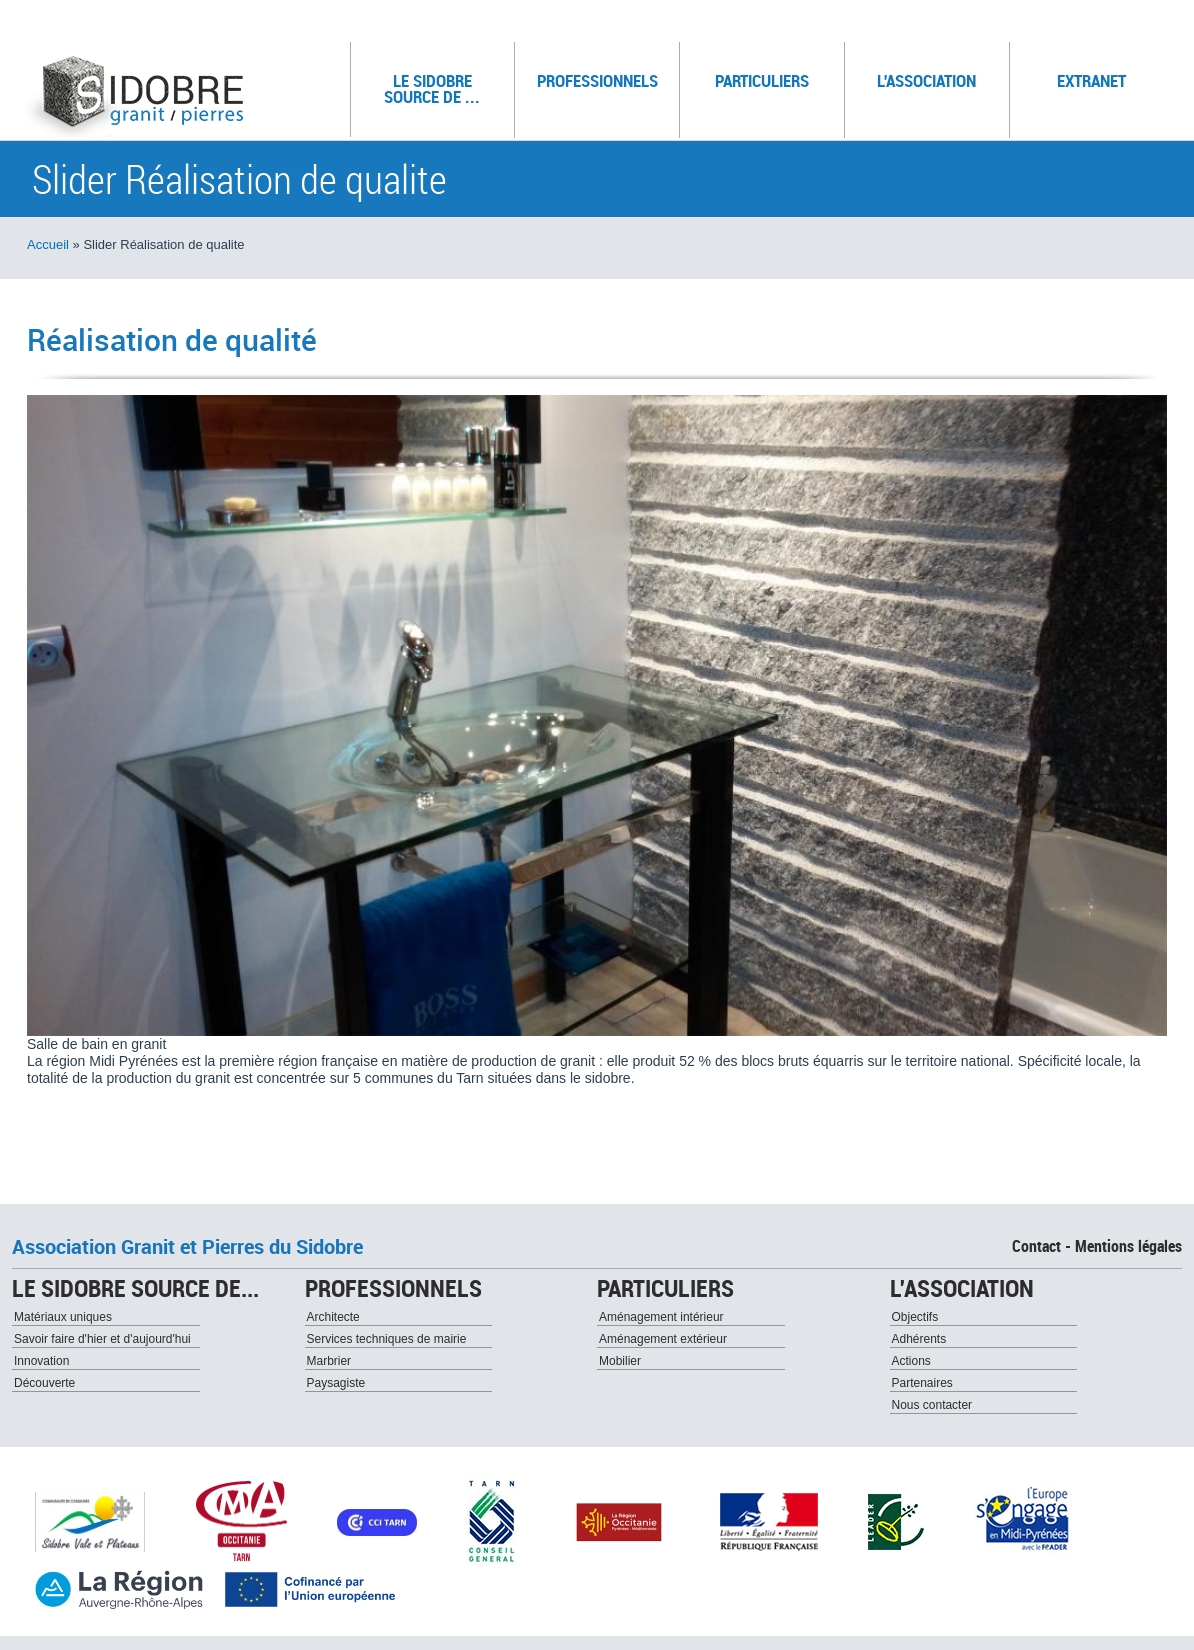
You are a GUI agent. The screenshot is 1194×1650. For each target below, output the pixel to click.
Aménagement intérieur (661, 1317)
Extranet (1091, 80)
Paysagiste (336, 1383)
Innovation (41, 1361)
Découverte (44, 1383)
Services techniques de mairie (387, 1339)
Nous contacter (932, 1405)
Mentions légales (1128, 1246)
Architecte (333, 1317)
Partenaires (922, 1383)
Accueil (48, 244)
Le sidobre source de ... (441, 84)
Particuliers (772, 76)
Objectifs (915, 1317)
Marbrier (329, 1361)
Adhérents (919, 1339)
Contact (1036, 1246)
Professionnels (600, 76)
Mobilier (620, 1361)
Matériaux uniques (63, 1317)
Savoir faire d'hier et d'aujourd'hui (102, 1339)
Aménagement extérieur (663, 1339)
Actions (911, 1361)
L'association (935, 76)
